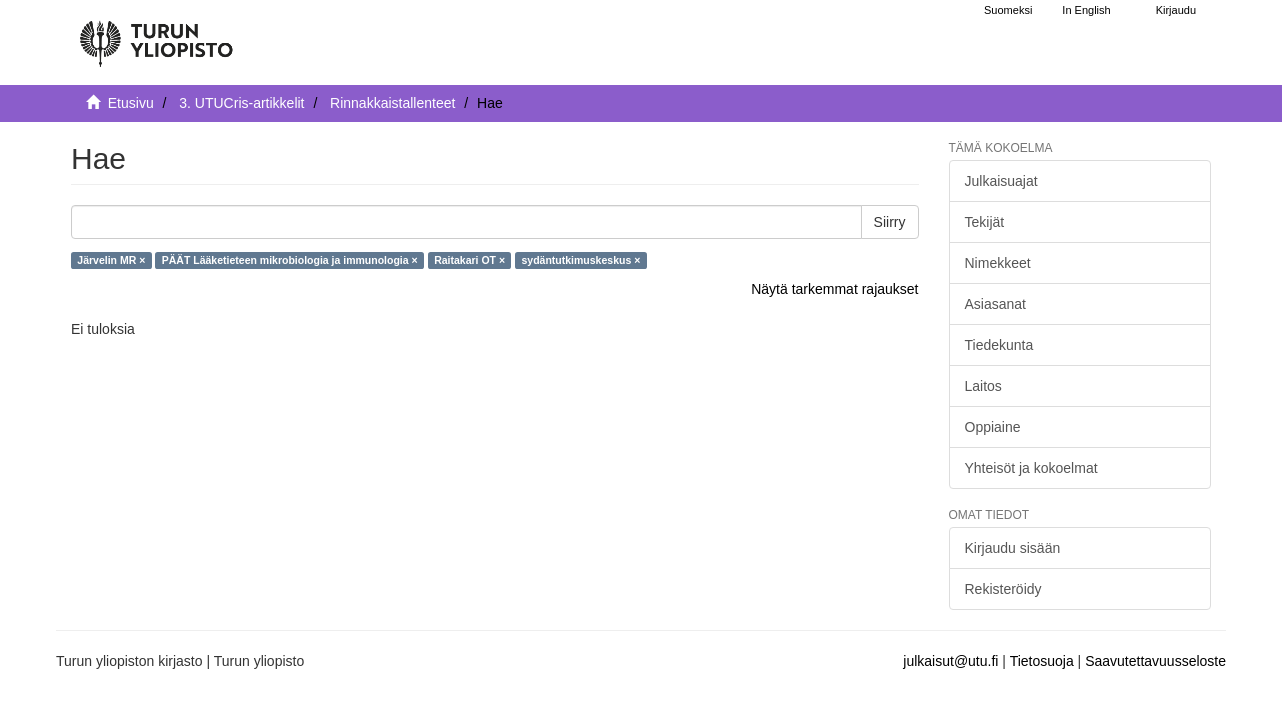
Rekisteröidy (1003, 589)
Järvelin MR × (111, 260)
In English (1086, 10)
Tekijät (985, 222)
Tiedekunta (999, 345)
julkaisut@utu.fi (950, 661)
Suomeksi (1008, 10)
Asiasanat (995, 304)
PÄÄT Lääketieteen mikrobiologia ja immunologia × (290, 260)
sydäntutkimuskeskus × (581, 260)
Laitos (983, 386)
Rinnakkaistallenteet (392, 103)
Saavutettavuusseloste (1155, 661)
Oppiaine (993, 427)
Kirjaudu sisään (1013, 548)
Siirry (890, 222)
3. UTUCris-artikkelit (241, 103)
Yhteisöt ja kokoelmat (1031, 468)
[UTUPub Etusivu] (156, 35)
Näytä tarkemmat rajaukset (834, 289)
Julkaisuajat (1001, 181)
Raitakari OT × (469, 260)
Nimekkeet (998, 263)
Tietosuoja (1042, 661)
